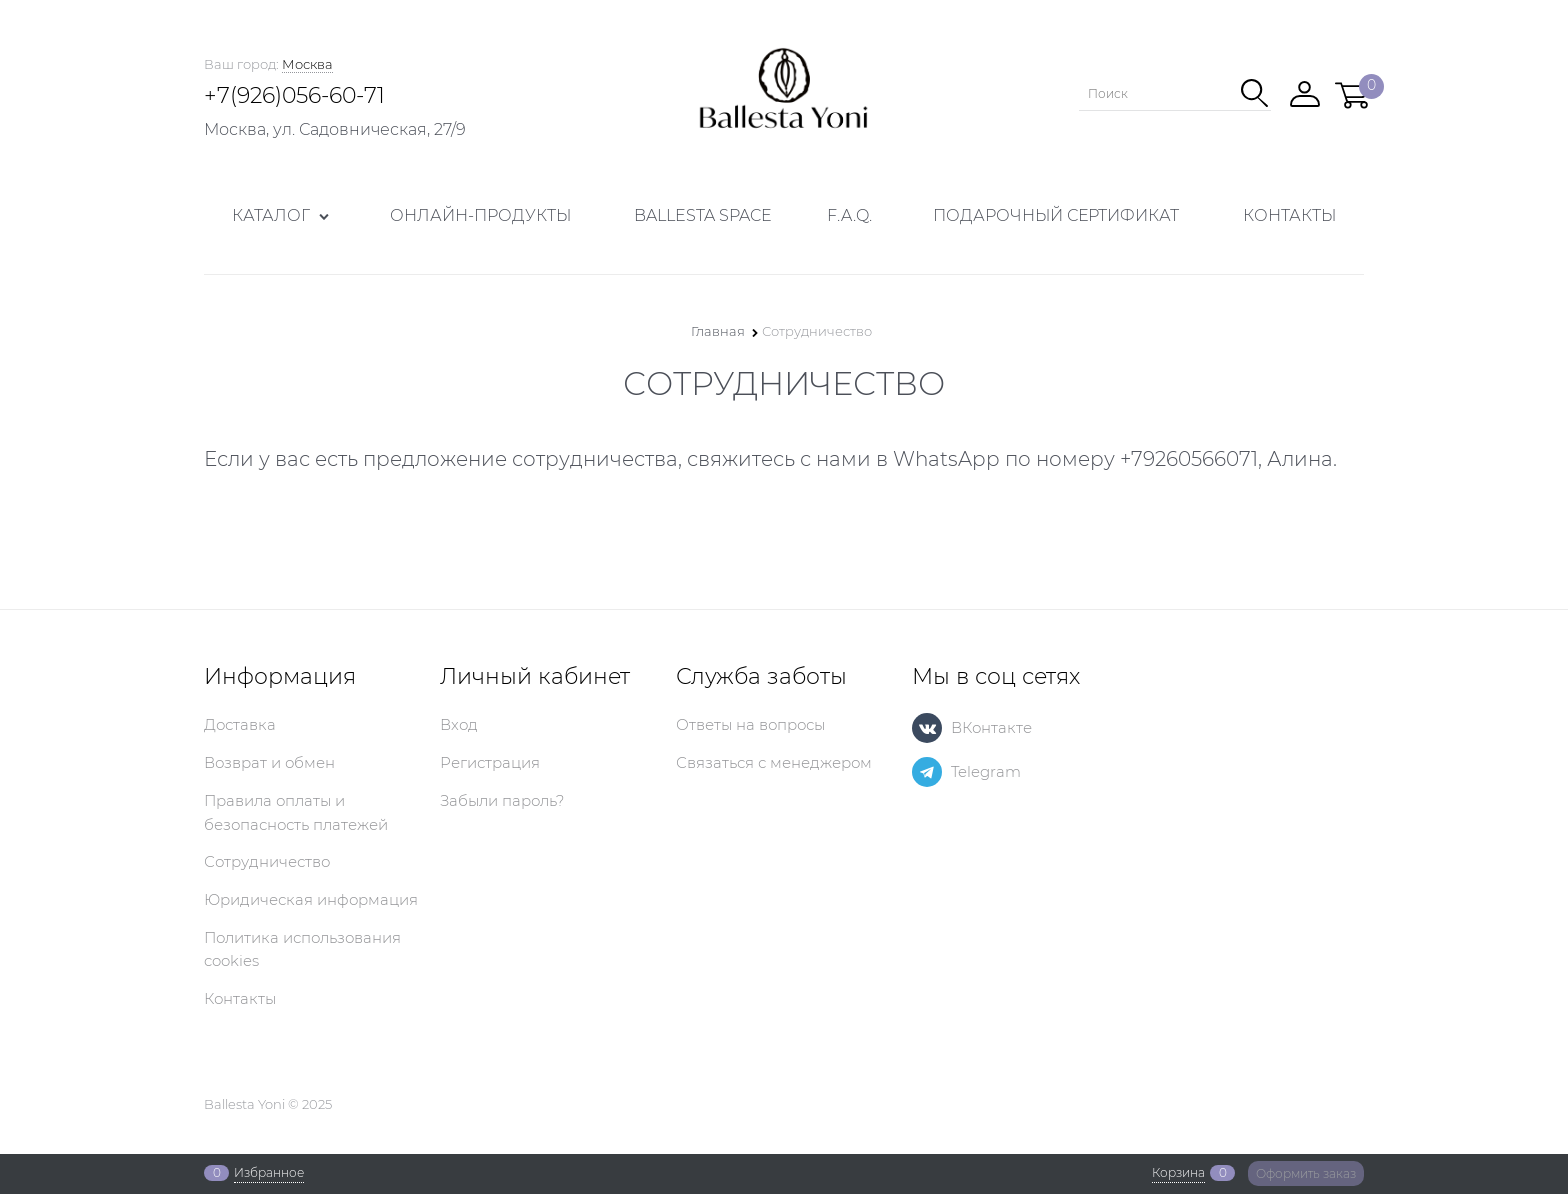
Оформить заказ (1306, 1173)
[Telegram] (927, 772)
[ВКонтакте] (927, 728)
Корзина (1178, 1173)
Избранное (269, 1173)
